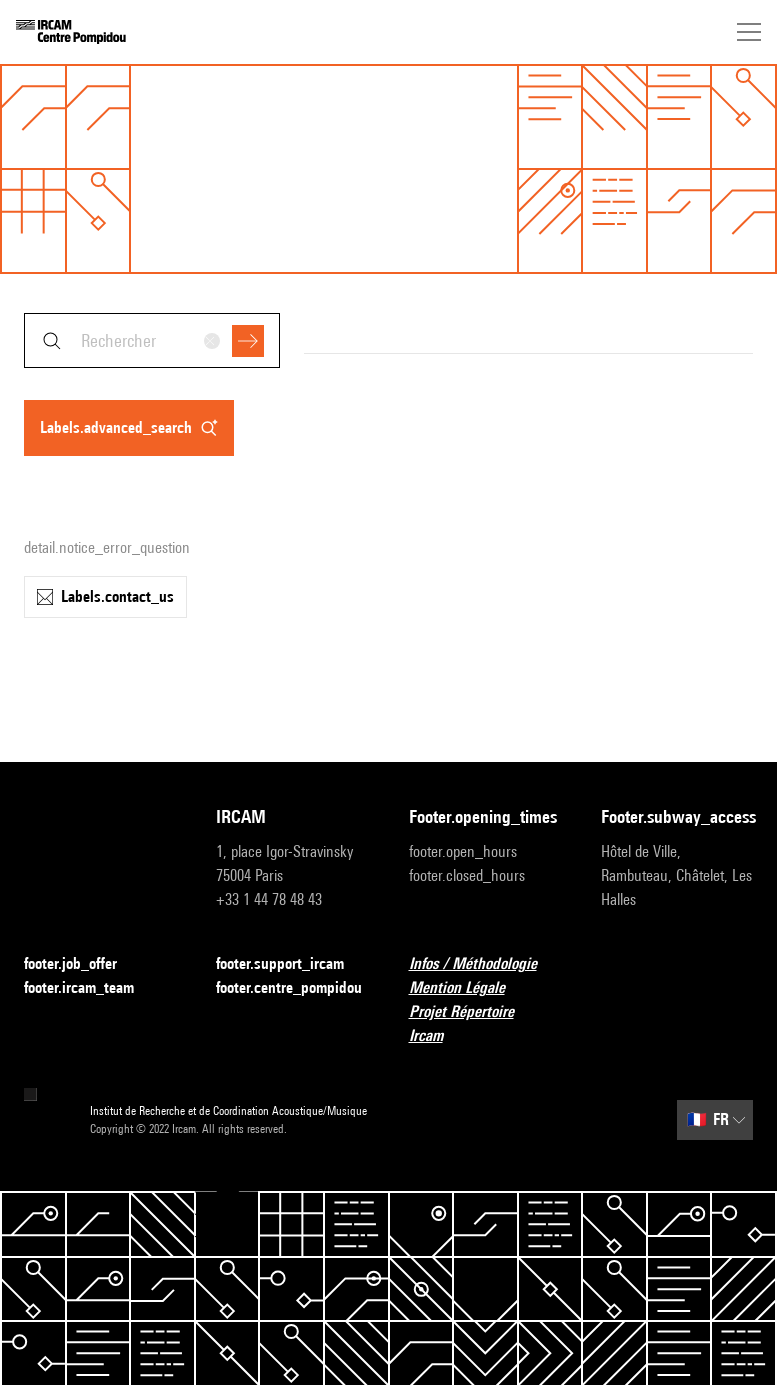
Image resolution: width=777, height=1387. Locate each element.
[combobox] (152, 340)
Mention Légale (469, 988)
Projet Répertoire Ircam (485, 1023)
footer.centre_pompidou (292, 988)
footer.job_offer (82, 964)
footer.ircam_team (91, 988)
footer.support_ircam (292, 964)
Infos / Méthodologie (485, 964)
